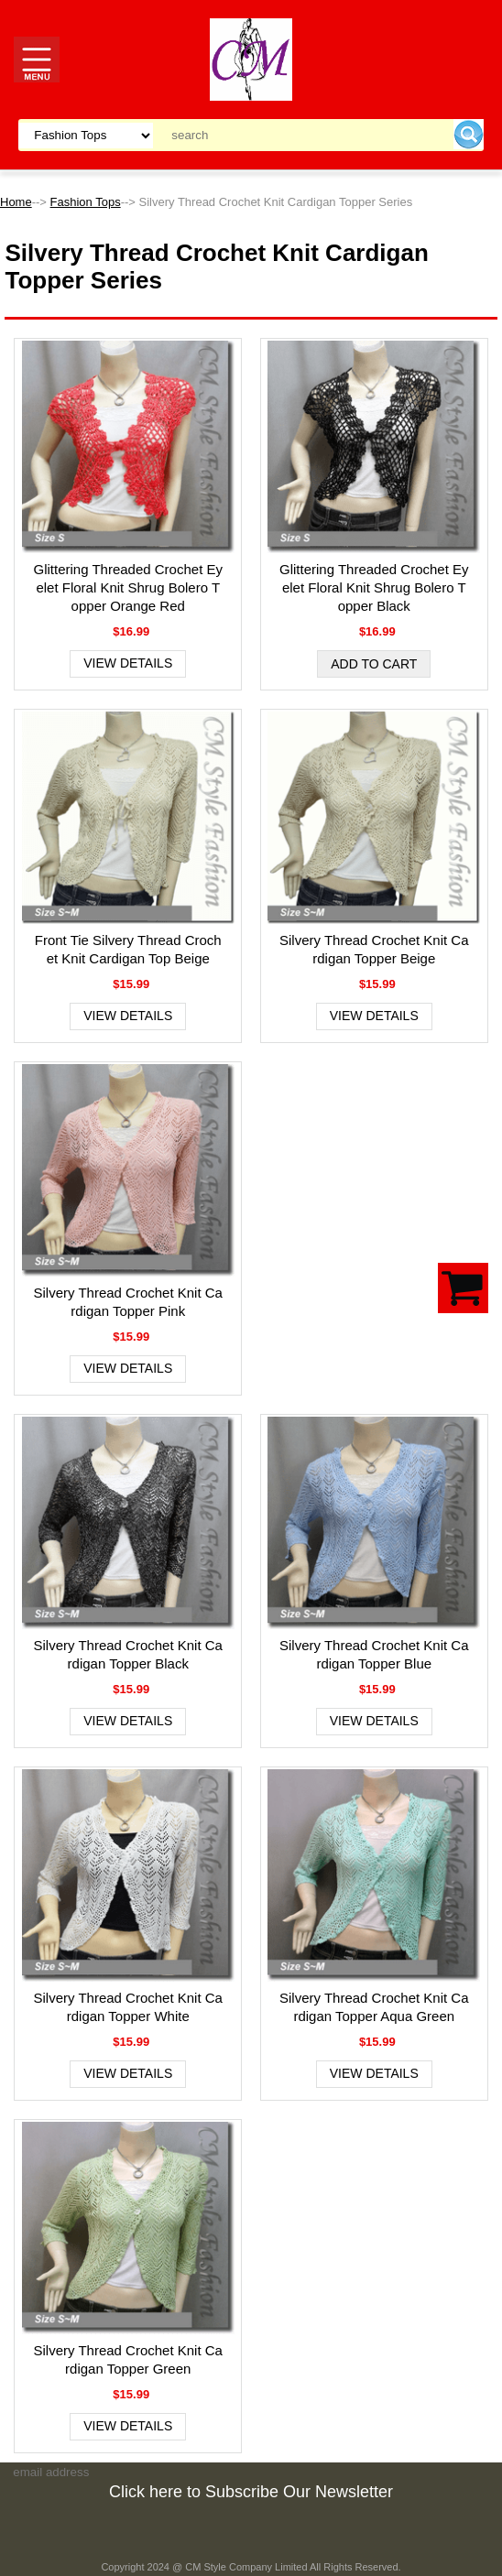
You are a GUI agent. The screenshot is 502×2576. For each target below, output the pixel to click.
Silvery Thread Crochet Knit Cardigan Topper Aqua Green (373, 2007)
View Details (127, 663)
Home (16, 202)
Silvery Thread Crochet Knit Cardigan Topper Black (127, 1654)
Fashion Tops (85, 202)
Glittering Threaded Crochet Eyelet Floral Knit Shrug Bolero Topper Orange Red (128, 587)
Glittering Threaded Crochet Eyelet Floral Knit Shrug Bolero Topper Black (374, 587)
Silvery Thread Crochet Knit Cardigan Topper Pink (127, 1302)
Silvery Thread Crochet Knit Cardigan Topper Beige (373, 949)
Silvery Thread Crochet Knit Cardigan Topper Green (127, 2359)
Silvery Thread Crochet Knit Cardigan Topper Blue (373, 1654)
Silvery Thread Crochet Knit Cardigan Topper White (127, 2007)
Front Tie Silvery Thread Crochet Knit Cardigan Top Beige (128, 949)
